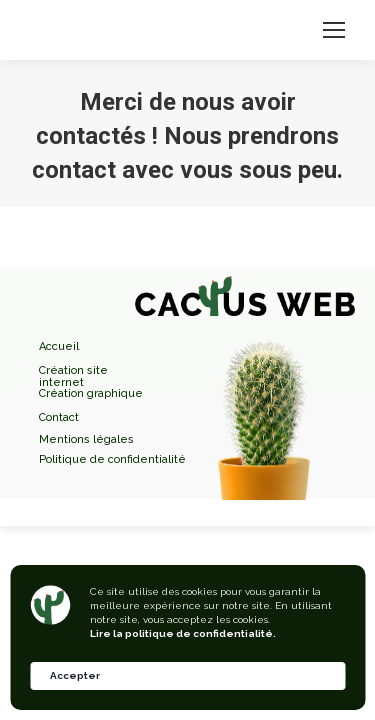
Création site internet (73, 371)
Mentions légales (86, 440)
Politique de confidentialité (112, 460)
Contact (59, 418)
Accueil (59, 347)
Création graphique (91, 394)
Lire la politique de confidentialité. (183, 633)
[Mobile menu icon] (334, 30)
